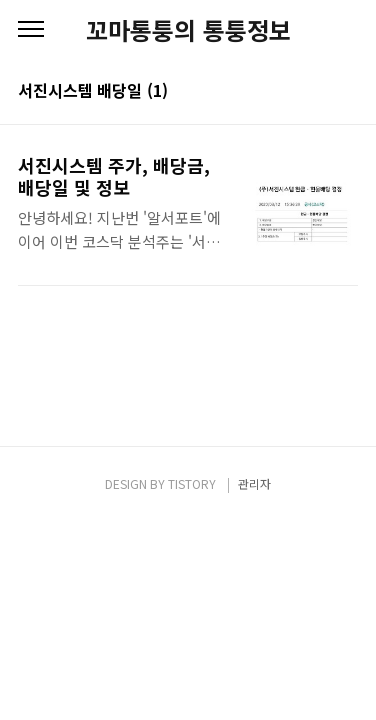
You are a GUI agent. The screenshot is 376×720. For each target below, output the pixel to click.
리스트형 (346, 92)
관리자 (254, 483)
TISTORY (192, 483)
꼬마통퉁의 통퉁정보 (188, 30)
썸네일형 (318, 92)
